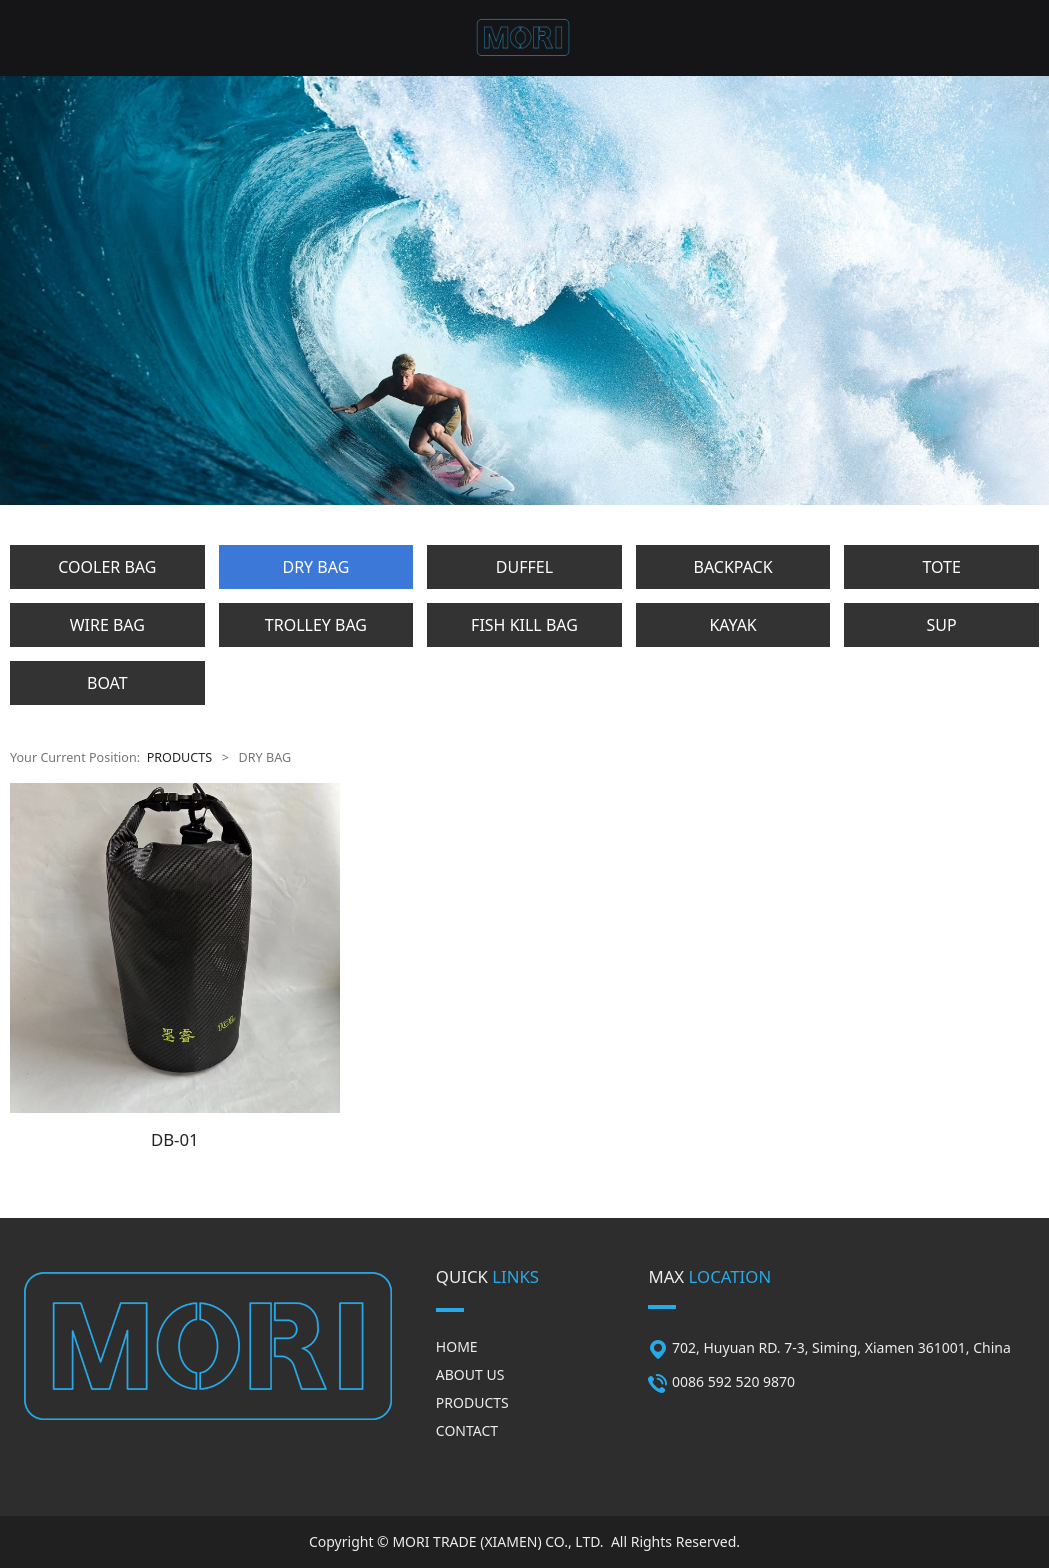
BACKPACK (733, 567)
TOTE (941, 567)
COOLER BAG (107, 567)
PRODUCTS (180, 757)
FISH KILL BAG (524, 625)
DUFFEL (524, 567)
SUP (942, 625)
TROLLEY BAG (316, 625)
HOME (457, 1346)
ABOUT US (470, 1374)
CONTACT (467, 1430)
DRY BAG (315, 567)
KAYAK (732, 625)
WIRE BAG (107, 625)
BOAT (107, 683)
